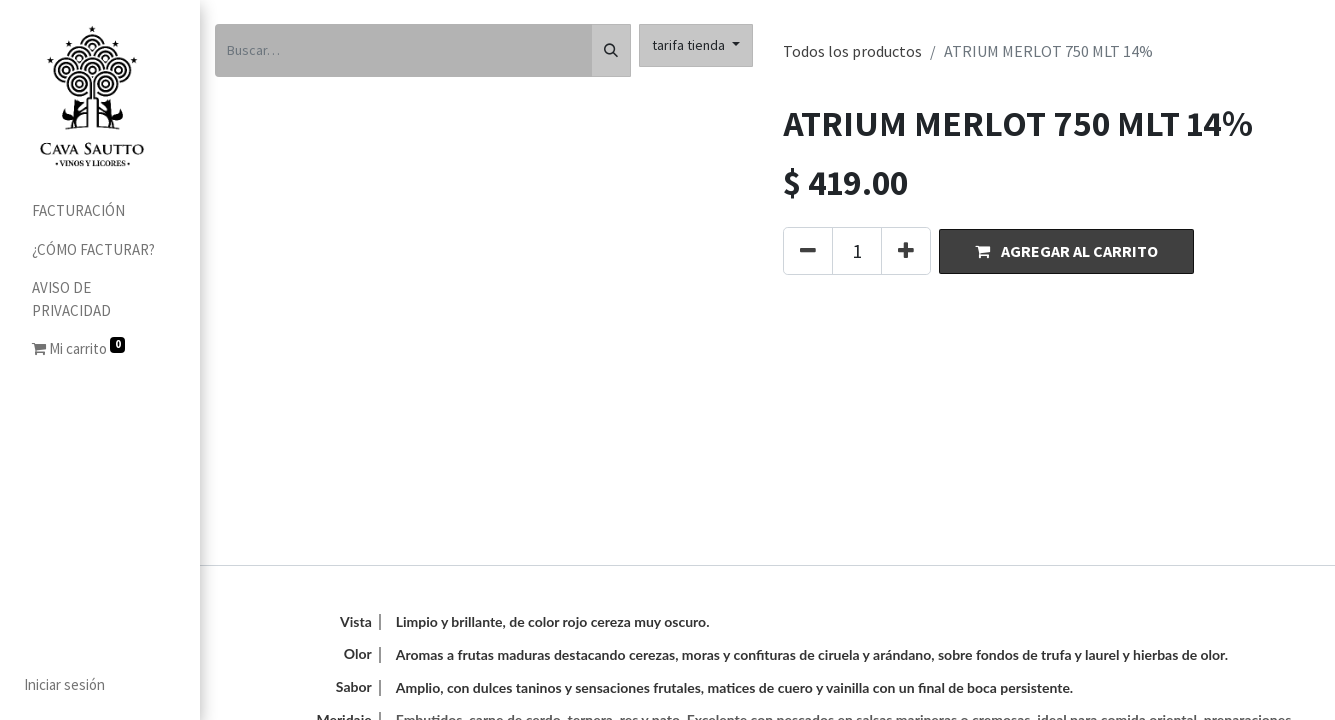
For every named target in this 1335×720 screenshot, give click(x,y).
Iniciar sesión (64, 684)
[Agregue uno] (906, 251)
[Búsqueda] (611, 50)
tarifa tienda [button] (690, 45)
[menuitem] (100, 211)
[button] (1066, 251)
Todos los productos (852, 51)
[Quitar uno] (808, 251)
